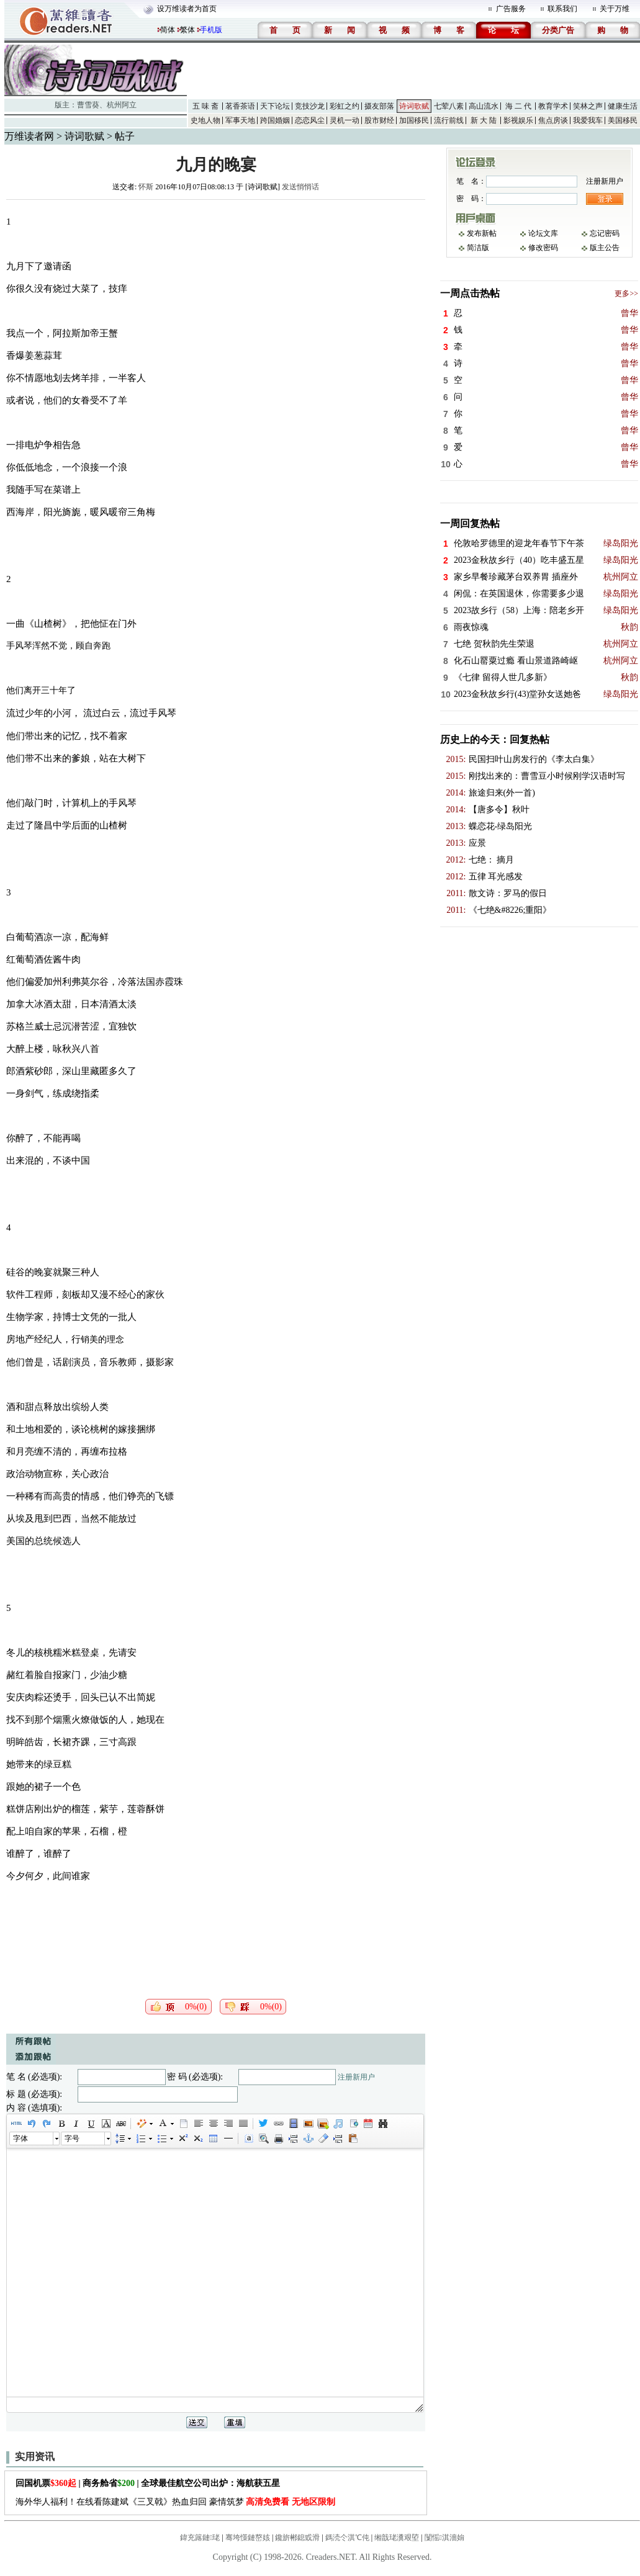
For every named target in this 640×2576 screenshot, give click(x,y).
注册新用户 (356, 2077)
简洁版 (478, 247)
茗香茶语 (240, 106)
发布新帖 (482, 233)
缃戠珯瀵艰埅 (396, 2537)
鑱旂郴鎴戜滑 (297, 2537)
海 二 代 (518, 106)
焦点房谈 (553, 120)
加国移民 (414, 120)
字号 (72, 2138)
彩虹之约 (344, 106)
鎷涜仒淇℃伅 (347, 2537)
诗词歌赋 (414, 106)
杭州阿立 (122, 105)
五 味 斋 (205, 106)
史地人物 (205, 120)
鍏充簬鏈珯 (200, 2537)
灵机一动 (344, 120)
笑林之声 (588, 106)
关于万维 (614, 8)
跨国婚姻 (275, 120)
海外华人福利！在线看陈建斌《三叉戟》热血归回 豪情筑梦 (175, 2501)
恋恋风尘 (310, 120)
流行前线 (449, 120)
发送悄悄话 (300, 186)
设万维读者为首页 (187, 8)
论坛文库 (543, 233)
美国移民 (623, 120)
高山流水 (483, 106)
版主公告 (605, 247)
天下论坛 (275, 106)
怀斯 (145, 186)
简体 (167, 29)
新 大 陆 (484, 120)
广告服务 (511, 8)
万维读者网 (29, 136)
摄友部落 (379, 106)
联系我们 (562, 8)
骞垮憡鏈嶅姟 (247, 2537)
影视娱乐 (518, 120)
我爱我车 (588, 120)
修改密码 (543, 247)
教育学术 (553, 106)
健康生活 (623, 106)
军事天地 (240, 120)
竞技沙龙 (310, 106)
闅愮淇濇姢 (444, 2537)
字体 (20, 2138)
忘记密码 (605, 233)
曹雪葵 (88, 105)
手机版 (211, 29)
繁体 (187, 29)
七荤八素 (449, 106)
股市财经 (379, 120)
